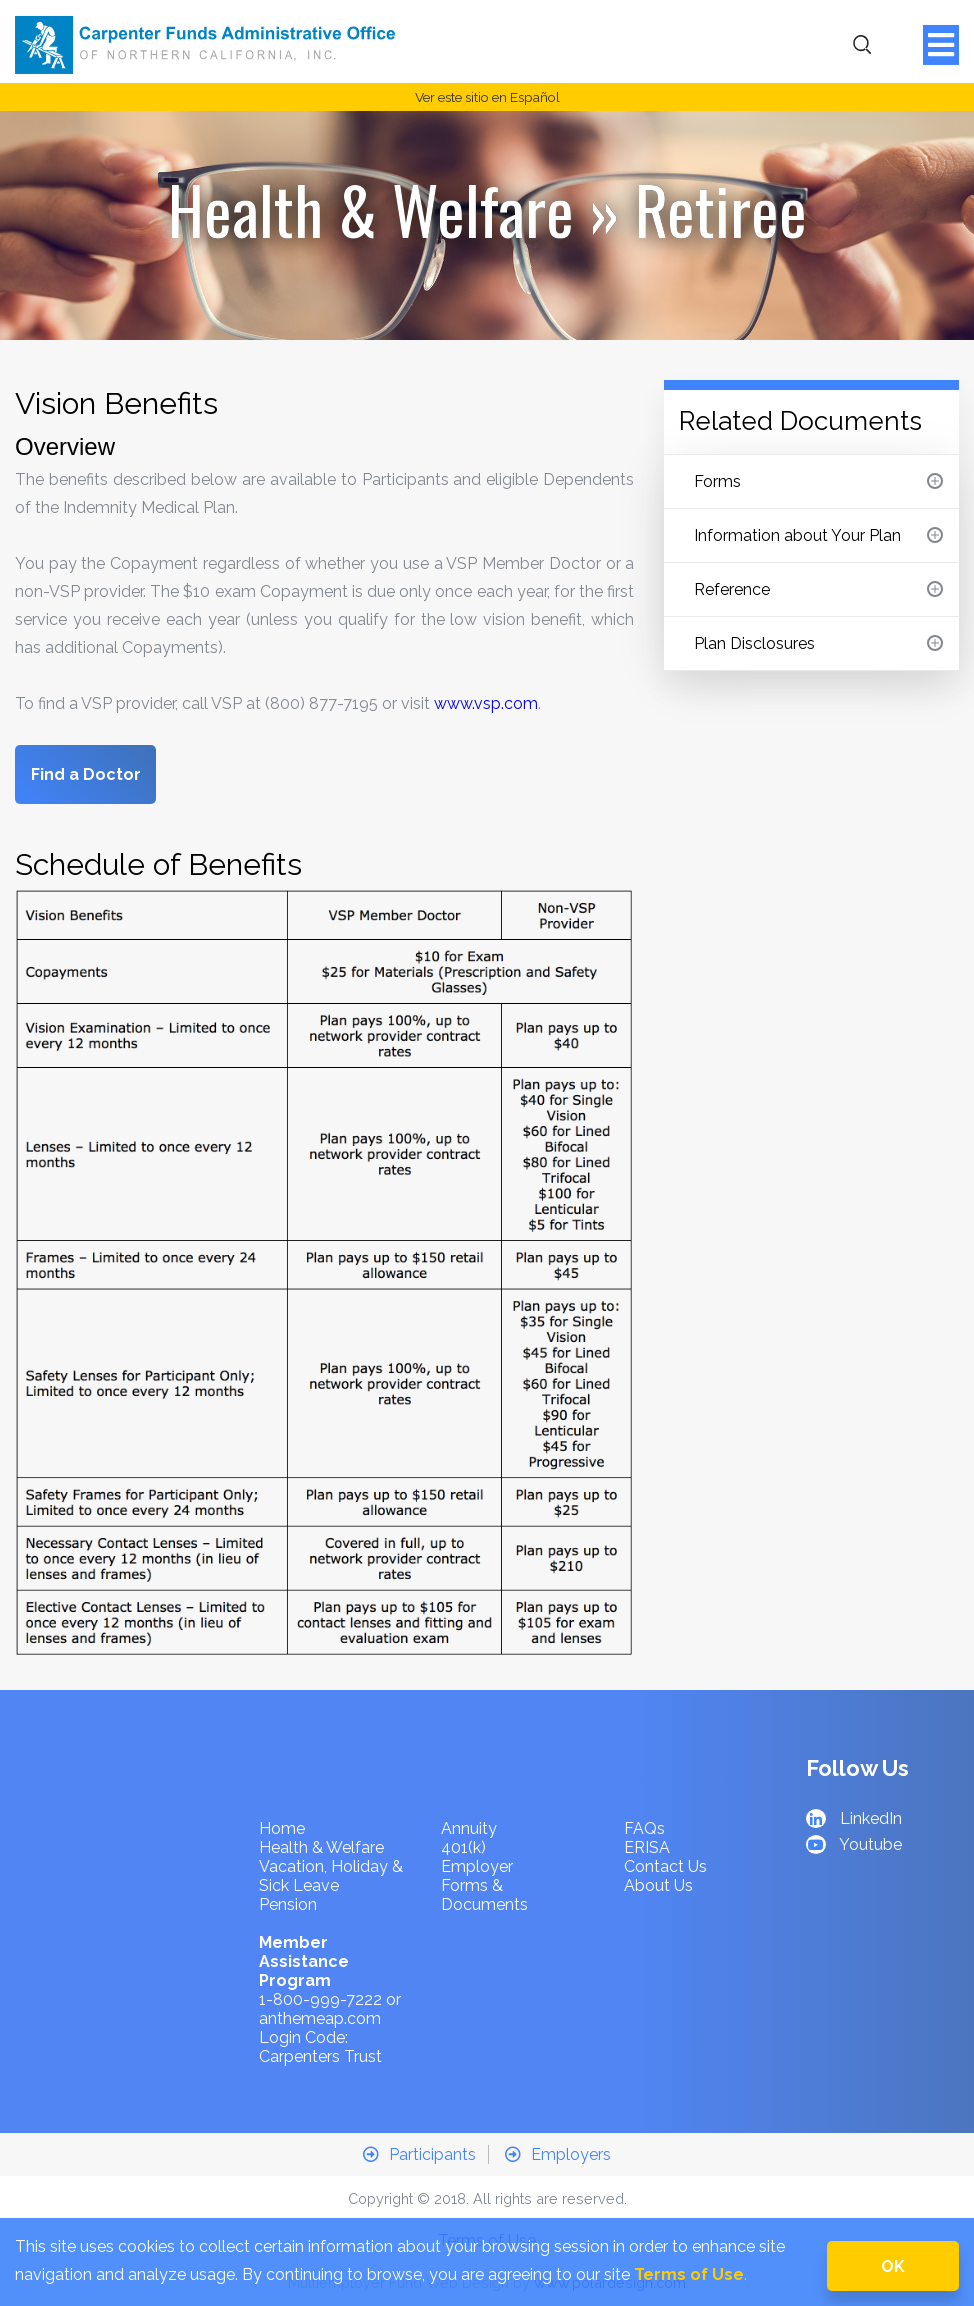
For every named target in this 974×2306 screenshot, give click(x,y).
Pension (288, 1904)
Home (282, 1828)
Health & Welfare (371, 209)
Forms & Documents (484, 1895)
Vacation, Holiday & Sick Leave (331, 1876)
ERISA (647, 1847)
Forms (818, 481)
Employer (477, 1866)
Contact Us (665, 1866)
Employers (558, 2154)
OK (893, 2266)
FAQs (644, 1828)
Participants (419, 2154)
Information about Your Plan (818, 535)
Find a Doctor (86, 774)
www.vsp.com (486, 703)
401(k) (463, 1847)
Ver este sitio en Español (487, 97)
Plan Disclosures (818, 643)
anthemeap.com (320, 2018)
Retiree (721, 209)
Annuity (469, 1828)
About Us (658, 1885)
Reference (818, 589)
